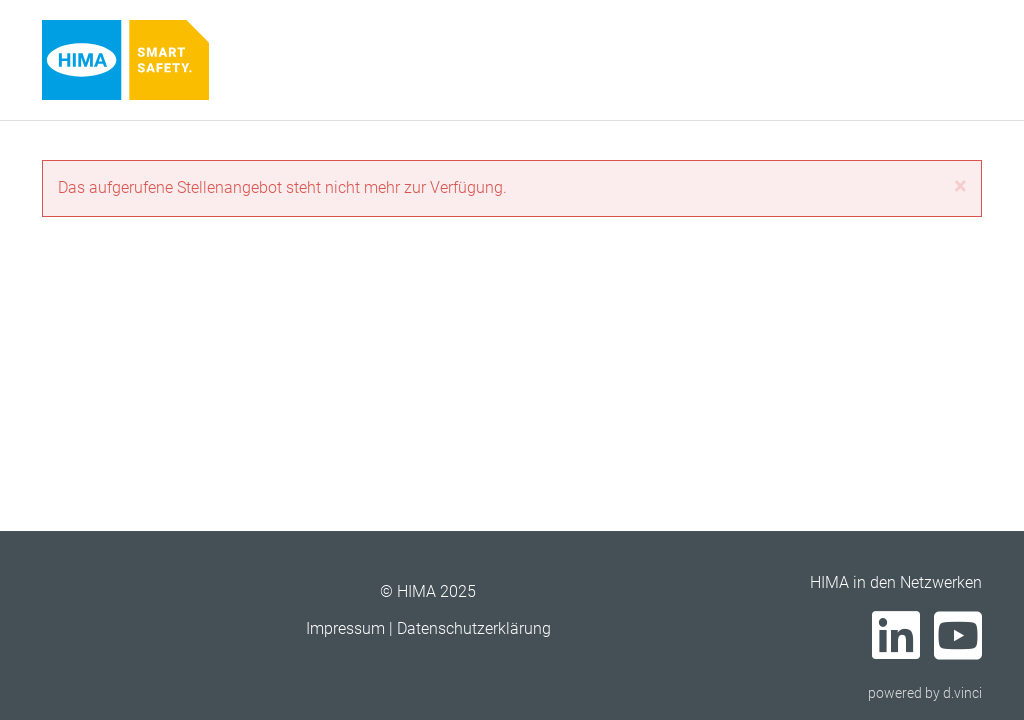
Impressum (345, 628)
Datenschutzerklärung (474, 628)
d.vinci (962, 693)
